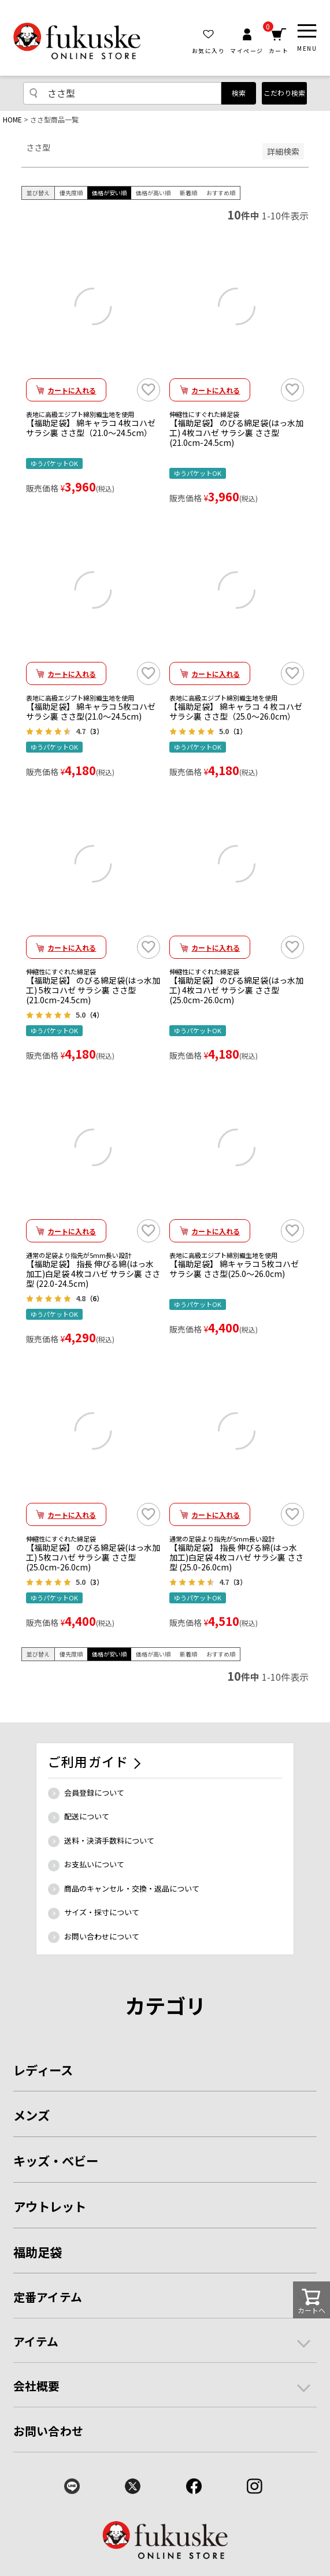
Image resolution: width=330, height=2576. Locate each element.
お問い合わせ (48, 2430)
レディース (43, 2070)
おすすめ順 (220, 192)
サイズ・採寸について (101, 1912)
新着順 (188, 192)
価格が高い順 (153, 192)
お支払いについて (94, 1864)
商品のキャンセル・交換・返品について (131, 1888)
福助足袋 (37, 2252)
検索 (239, 93)
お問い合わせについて (101, 1936)
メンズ (31, 2115)
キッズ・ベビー (55, 2160)
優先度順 (71, 192)
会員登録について (94, 1792)
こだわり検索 (284, 93)
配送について (86, 1816)
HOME (12, 119)
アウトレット (49, 2206)
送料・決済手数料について (109, 1840)
